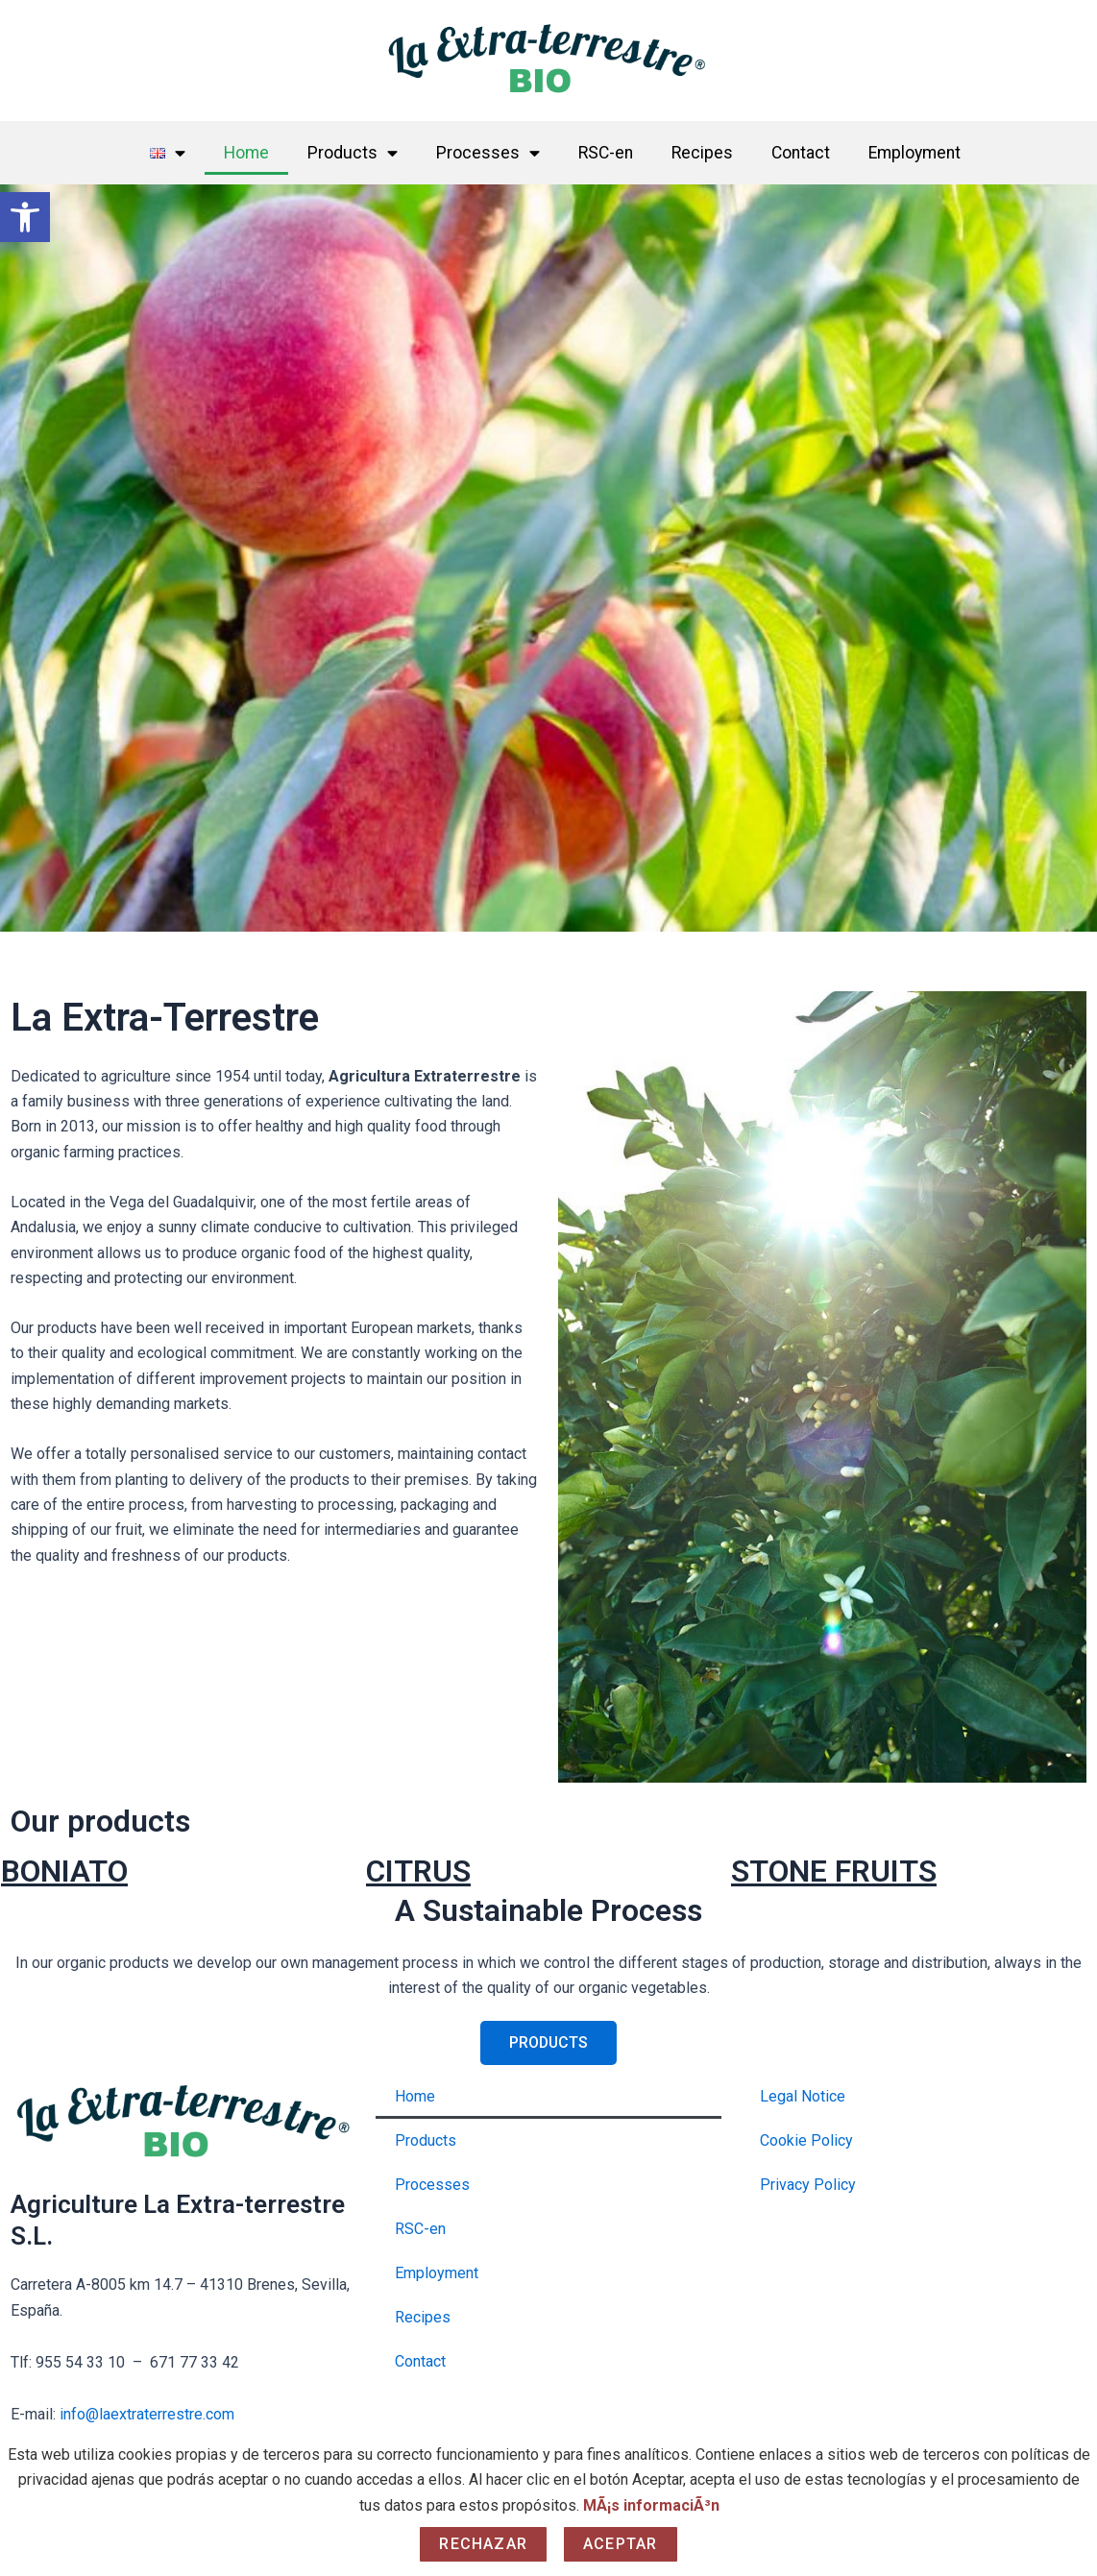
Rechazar (483, 2544)
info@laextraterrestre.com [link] (147, 2415)
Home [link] (246, 152)
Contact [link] (800, 152)
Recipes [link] (702, 152)
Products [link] (352, 153)
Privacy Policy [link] (808, 2184)
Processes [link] (488, 153)
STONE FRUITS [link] (834, 1871)
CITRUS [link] (418, 1871)
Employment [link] (914, 152)
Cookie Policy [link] (806, 2140)
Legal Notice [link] (802, 2096)
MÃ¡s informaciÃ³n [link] (651, 2505)
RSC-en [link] (605, 152)
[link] (25, 217)
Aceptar (620, 2544)
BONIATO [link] (64, 1871)
